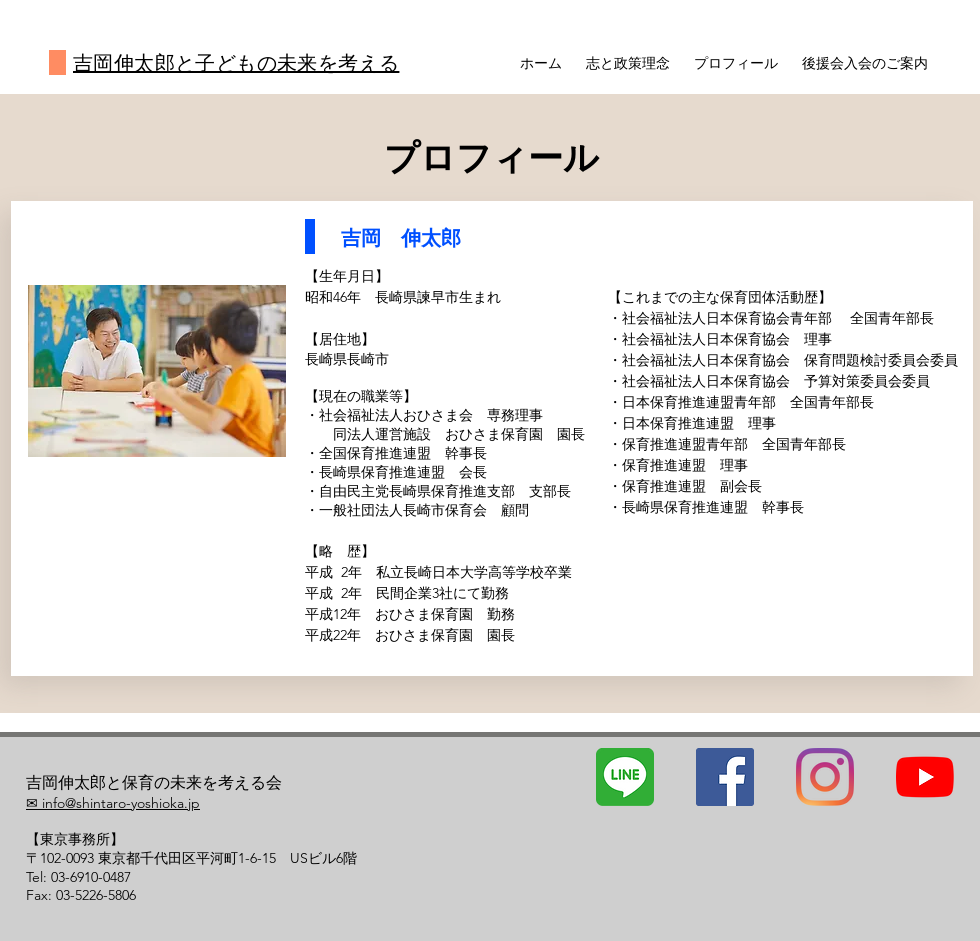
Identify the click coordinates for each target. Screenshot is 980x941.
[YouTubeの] (925, 777)
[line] (625, 777)
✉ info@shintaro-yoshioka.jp (113, 803)
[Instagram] (825, 777)
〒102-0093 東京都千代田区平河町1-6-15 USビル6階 (191, 858)
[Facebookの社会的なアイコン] (725, 777)
